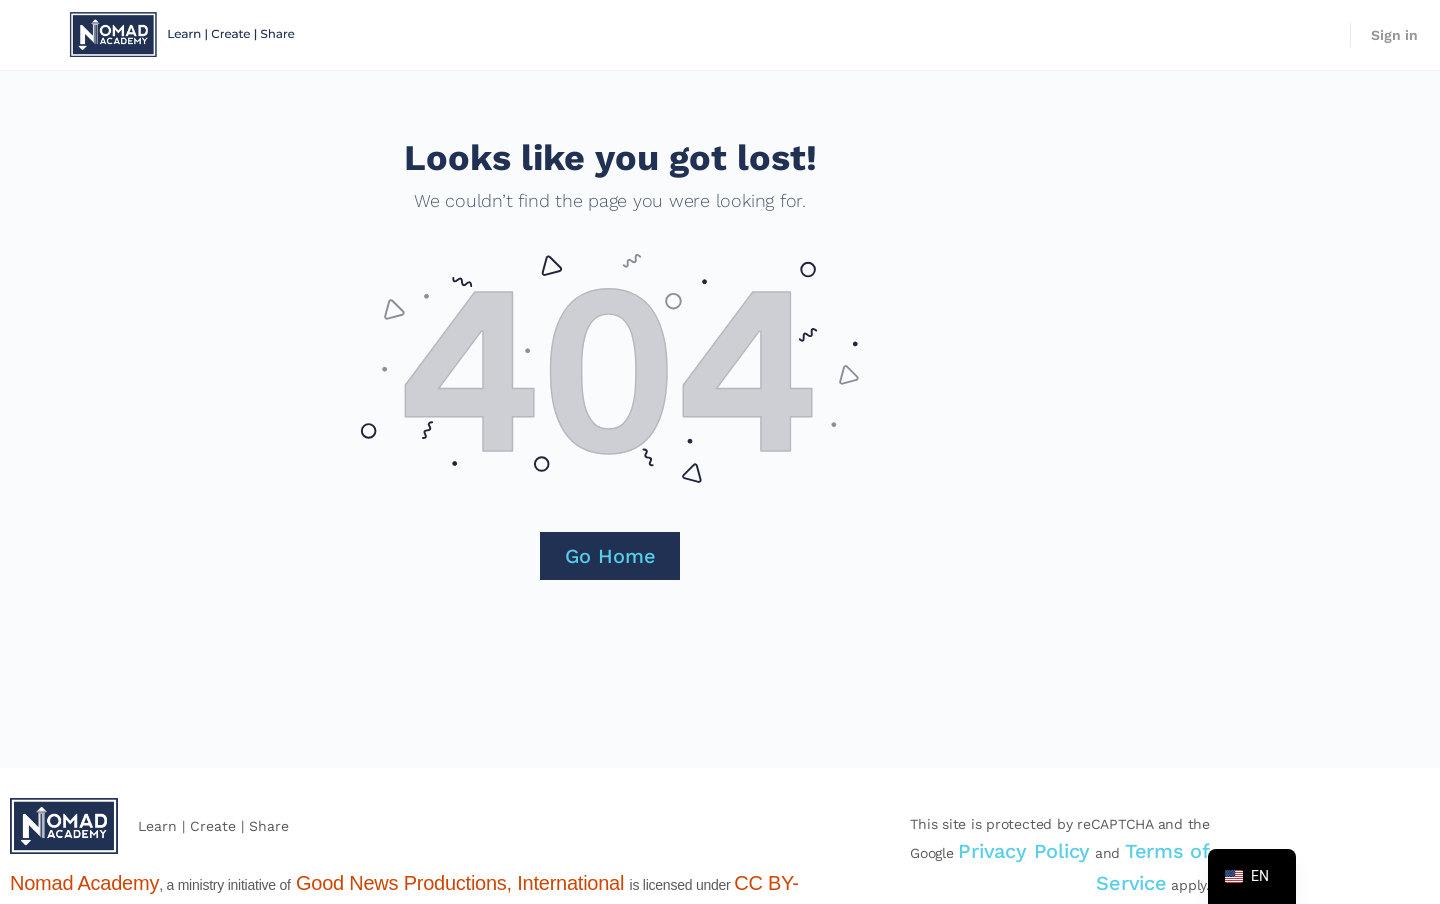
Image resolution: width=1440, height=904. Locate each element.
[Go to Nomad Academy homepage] (185, 33)
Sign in (1394, 35)
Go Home (610, 556)
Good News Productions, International (460, 883)
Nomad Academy (84, 883)
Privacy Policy (1024, 851)
